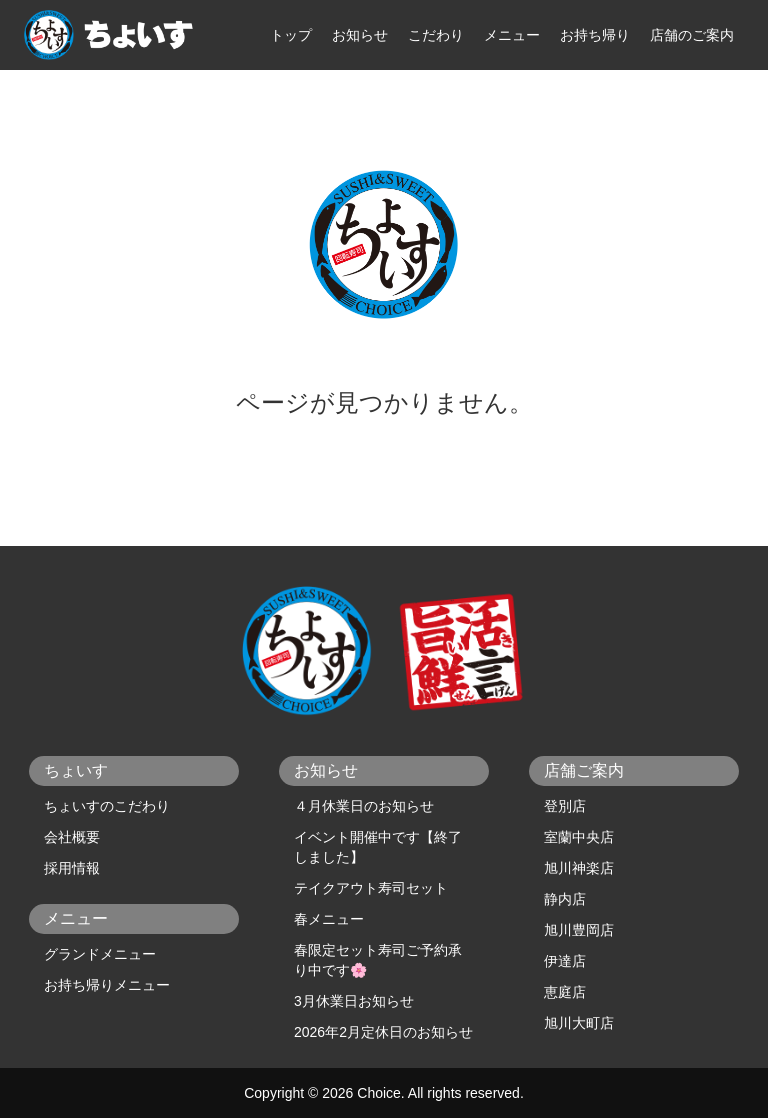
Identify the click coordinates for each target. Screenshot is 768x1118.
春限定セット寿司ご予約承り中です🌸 (378, 960)
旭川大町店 (579, 1023)
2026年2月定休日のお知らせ (383, 1032)
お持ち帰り (595, 35)
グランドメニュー (100, 954)
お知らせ (360, 35)
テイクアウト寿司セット (371, 888)
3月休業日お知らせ (354, 1001)
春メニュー (329, 919)
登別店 (565, 806)
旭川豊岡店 (579, 930)
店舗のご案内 (692, 35)
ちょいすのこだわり (107, 806)
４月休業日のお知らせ (364, 806)
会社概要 (72, 837)
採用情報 (72, 868)
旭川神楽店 (579, 868)
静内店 (565, 899)
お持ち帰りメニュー (107, 985)
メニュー (512, 35)
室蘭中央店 (579, 837)
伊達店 (565, 961)
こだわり (436, 35)
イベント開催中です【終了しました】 (378, 847)
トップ (291, 35)
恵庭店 (565, 992)
